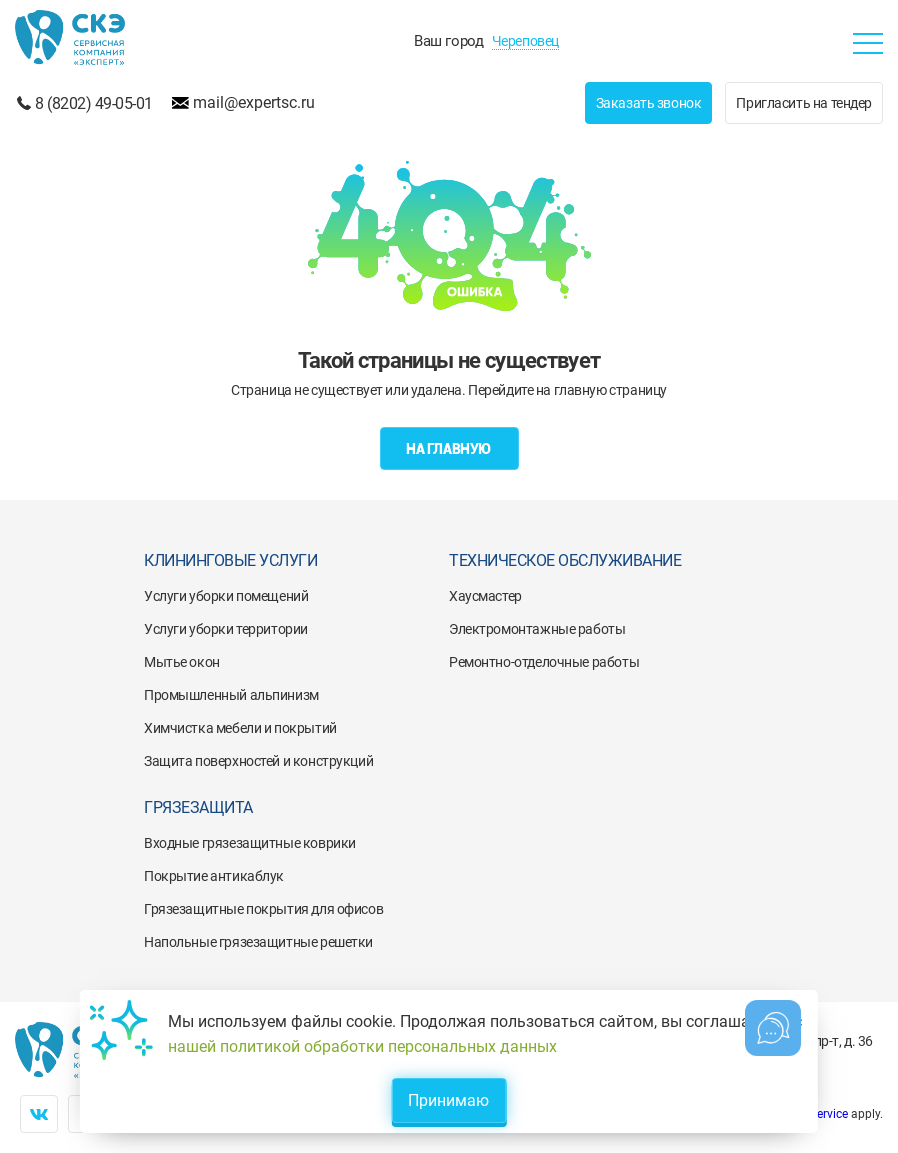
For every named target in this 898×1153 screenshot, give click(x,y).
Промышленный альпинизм (231, 695)
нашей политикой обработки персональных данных (362, 1046)
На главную (449, 449)
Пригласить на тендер (804, 103)
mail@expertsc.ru (254, 102)
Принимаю (448, 1100)
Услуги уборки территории (226, 629)
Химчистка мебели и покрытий (240, 728)
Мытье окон (182, 662)
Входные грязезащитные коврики (250, 843)
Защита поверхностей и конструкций (258, 761)
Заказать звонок (649, 103)
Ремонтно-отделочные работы (544, 662)
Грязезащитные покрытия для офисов (263, 909)
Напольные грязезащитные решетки (258, 942)
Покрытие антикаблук (214, 876)
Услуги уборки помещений (226, 596)
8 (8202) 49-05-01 (94, 103)
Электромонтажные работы (537, 629)
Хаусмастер (485, 596)
